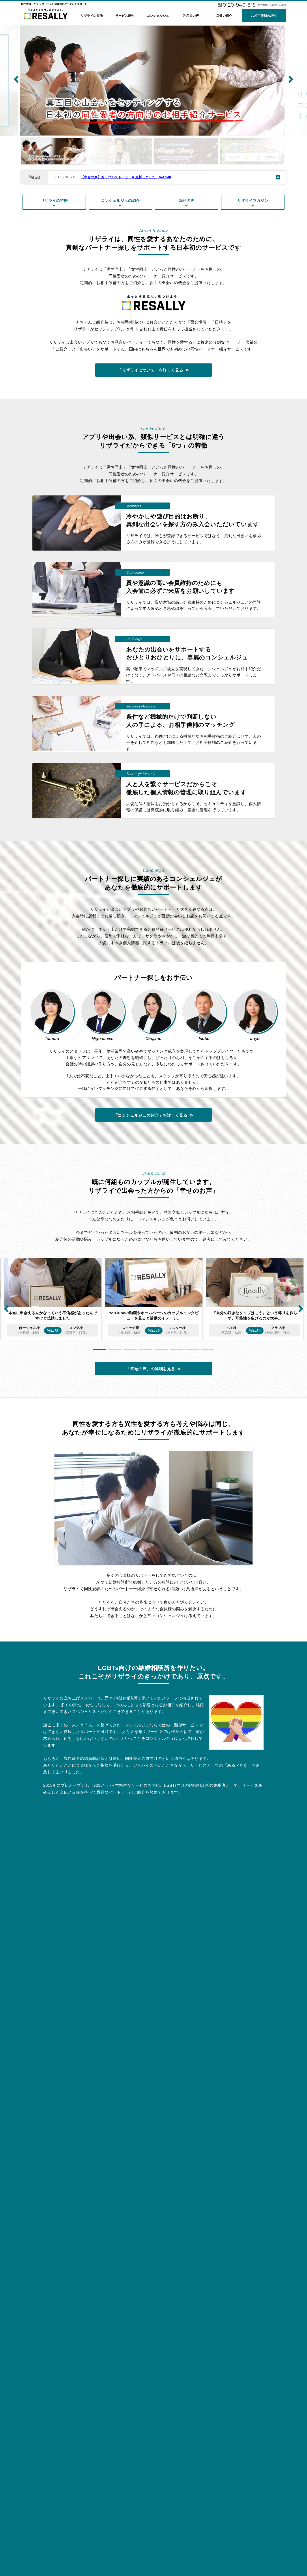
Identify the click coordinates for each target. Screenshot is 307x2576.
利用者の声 (191, 15)
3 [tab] (130, 1350)
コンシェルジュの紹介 (120, 201)
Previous (16, 79)
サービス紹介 (125, 15)
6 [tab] (176, 1350)
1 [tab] (99, 1350)
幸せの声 (186, 201)
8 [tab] (207, 1350)
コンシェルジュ (158, 15)
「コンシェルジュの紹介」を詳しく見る (150, 1116)
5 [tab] (161, 1350)
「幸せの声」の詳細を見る (150, 1370)
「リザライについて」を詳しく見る (150, 371)
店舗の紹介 (224, 15)
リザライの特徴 (92, 15)
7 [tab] (192, 1350)
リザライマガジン (252, 201)
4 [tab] (145, 1350)
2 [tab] (115, 1350)
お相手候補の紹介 (263, 15)
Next (291, 79)
